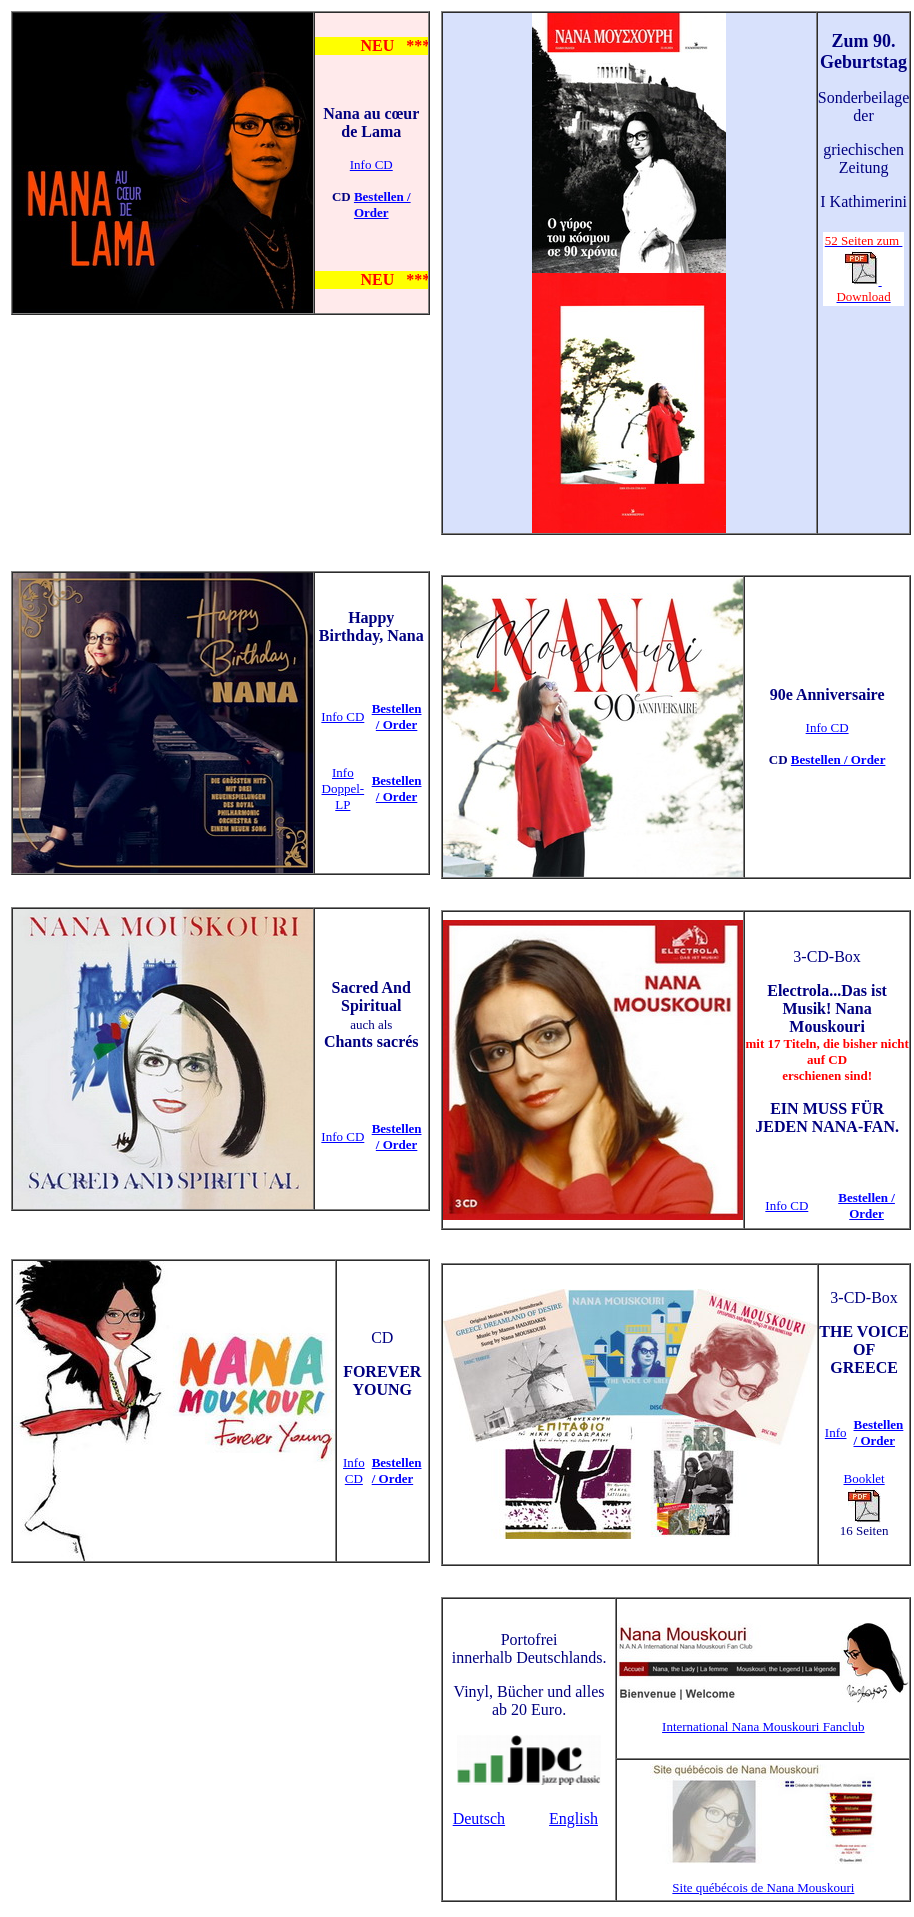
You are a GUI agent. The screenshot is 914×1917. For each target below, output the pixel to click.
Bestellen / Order (382, 204)
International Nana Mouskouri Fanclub (763, 1726)
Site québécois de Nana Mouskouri (763, 1887)
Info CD (371, 164)
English (573, 1818)
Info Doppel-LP (343, 788)
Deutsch (479, 1818)
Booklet (864, 1478)
